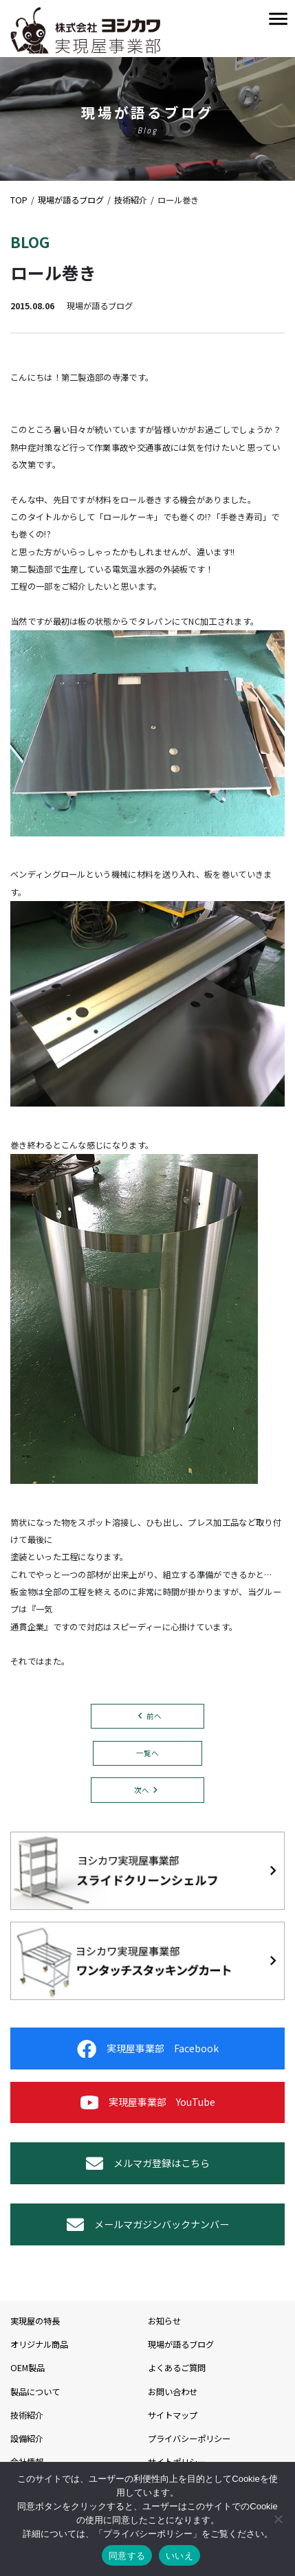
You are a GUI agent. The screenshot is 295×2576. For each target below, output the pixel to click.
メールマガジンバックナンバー (148, 2224)
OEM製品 (27, 2368)
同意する (127, 2556)
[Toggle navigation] (278, 19)
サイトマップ (172, 2415)
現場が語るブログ (181, 2344)
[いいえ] (278, 2519)
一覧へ (147, 1753)
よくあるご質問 (177, 2368)
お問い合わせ (172, 2392)
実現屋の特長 (35, 2321)
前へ (154, 1716)
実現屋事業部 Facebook (148, 2049)
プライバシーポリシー (189, 2438)
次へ (141, 1790)
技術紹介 (26, 2415)
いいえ (179, 2556)
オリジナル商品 (39, 2344)
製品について (35, 2392)
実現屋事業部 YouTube (147, 2102)
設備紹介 (26, 2438)
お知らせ (164, 2321)
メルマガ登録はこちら (148, 2163)
